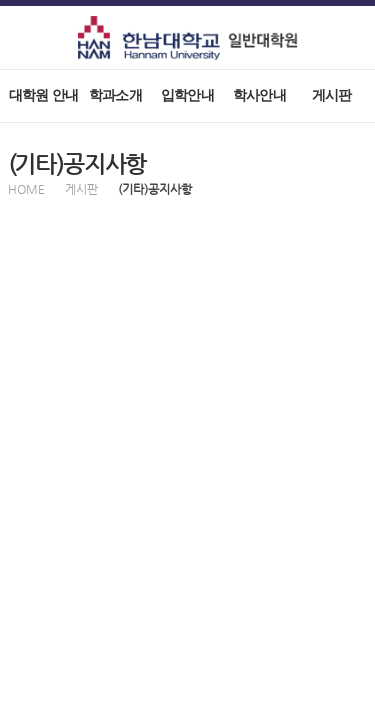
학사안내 (259, 95)
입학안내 (187, 95)
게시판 (332, 95)
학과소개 (115, 95)
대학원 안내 (43, 95)
